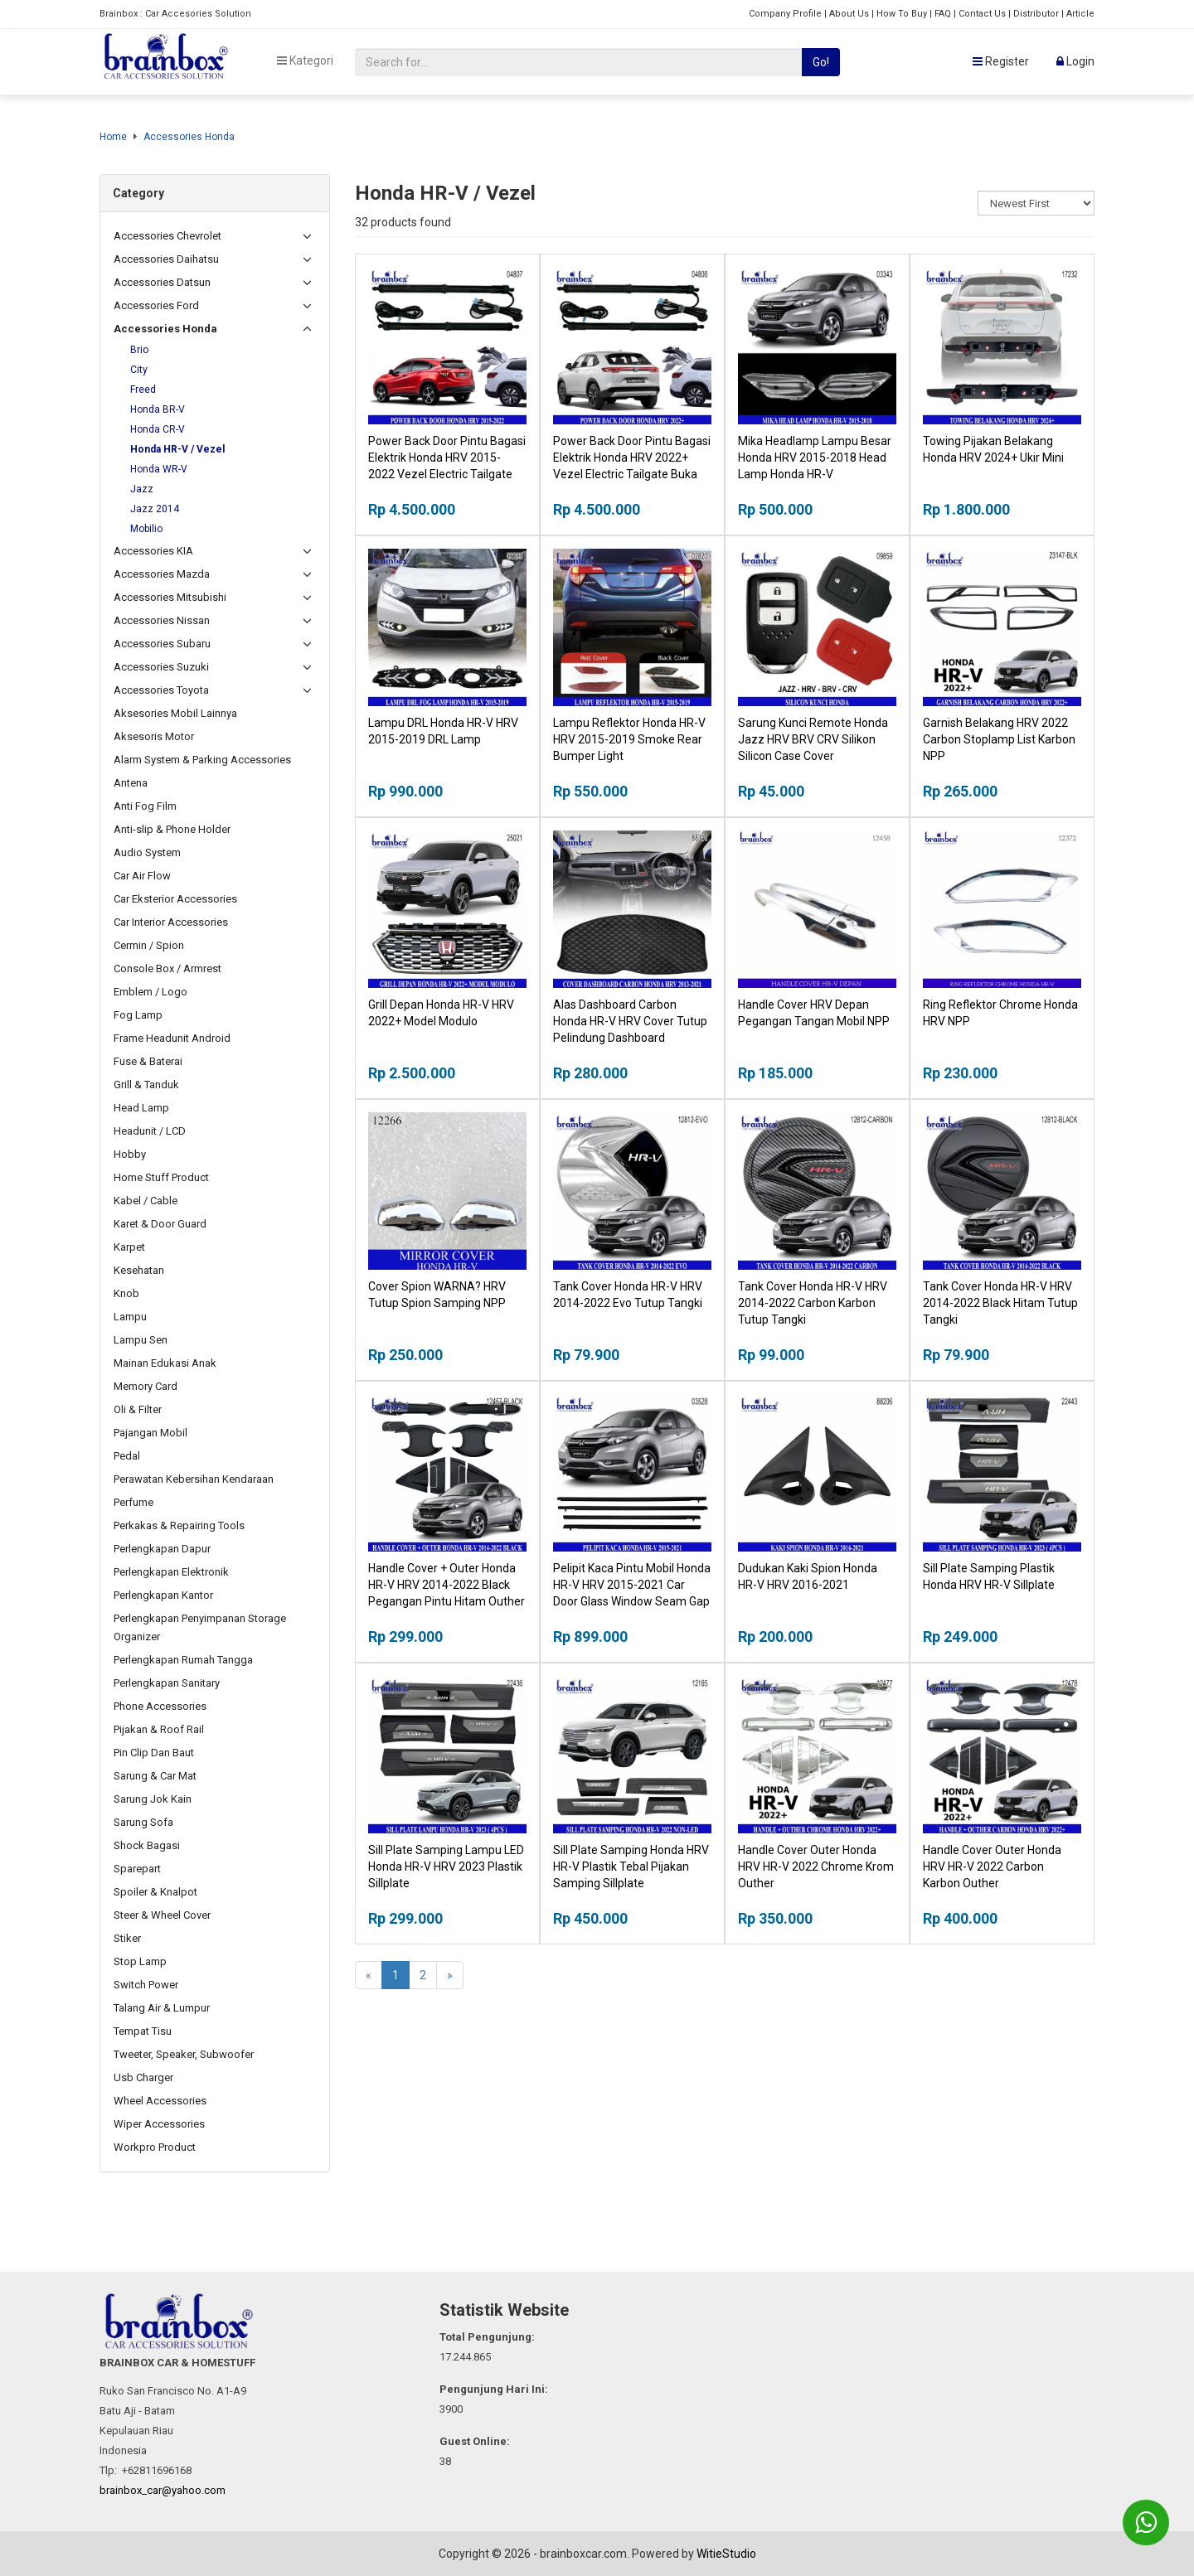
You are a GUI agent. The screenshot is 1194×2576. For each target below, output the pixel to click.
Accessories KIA (153, 551)
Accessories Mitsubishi (170, 597)
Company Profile (785, 13)
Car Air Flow (142, 875)
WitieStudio (726, 2553)
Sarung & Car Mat (155, 1776)
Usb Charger (143, 2077)
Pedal (127, 1456)
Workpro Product (155, 2147)
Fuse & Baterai (148, 1061)
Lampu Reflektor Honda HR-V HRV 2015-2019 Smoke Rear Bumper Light (629, 739)
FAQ (942, 13)
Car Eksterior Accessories (175, 899)
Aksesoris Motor (154, 736)
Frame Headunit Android (172, 1038)
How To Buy (901, 13)
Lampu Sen (140, 1340)
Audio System (147, 852)
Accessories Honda (189, 137)
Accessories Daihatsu (166, 259)
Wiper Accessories (159, 2124)
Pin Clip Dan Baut (154, 1752)
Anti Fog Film (145, 806)
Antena (131, 783)
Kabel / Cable (145, 1200)
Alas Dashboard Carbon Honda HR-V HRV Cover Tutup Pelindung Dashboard (630, 1021)
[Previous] (368, 1975)
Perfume (133, 1502)
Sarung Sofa (143, 1822)
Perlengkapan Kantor (163, 1595)
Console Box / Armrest (167, 968)
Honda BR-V (157, 409)
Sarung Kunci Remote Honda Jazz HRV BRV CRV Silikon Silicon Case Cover (813, 739)
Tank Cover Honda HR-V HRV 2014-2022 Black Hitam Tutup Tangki (1000, 1303)
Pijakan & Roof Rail (159, 1729)
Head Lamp (141, 1108)
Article (1080, 13)
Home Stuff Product (161, 1177)
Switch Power (146, 1984)
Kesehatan (139, 1270)
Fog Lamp (138, 1015)
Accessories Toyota (161, 690)
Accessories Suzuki (161, 667)
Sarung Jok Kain (153, 1799)
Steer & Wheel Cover (162, 1915)
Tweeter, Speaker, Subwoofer (184, 2054)
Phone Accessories (160, 1706)
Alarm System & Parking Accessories (202, 759)
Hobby (130, 1154)
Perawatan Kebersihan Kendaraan (194, 1479)
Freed (143, 389)
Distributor (1036, 13)
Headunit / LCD (150, 1131)
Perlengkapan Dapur (162, 1548)
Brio (139, 350)
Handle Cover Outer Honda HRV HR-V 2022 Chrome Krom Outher (816, 1866)
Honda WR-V (158, 469)
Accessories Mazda (162, 574)
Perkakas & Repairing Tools (179, 1525)
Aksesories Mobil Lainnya (175, 713)
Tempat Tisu (143, 2031)
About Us (849, 13)
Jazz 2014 (154, 509)
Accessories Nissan (162, 620)
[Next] (450, 1975)
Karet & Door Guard (160, 1224)
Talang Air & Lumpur (162, 2008)
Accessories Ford (156, 305)
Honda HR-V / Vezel (177, 449)
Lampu (130, 1316)
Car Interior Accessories (171, 922)
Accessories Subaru (162, 643)
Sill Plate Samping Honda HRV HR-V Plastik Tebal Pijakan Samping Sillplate (631, 1866)
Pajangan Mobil (150, 1432)
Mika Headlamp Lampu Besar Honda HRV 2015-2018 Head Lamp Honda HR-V (814, 457)
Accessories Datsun (162, 282)
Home (113, 137)
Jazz (141, 489)
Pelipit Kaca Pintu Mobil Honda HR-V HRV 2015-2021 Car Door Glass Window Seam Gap (632, 1585)
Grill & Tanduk (146, 1084)
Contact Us (982, 13)
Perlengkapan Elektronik (171, 1572)
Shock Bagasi (147, 1845)
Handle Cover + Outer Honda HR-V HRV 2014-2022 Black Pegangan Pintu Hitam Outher (446, 1585)
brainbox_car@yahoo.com (163, 2490)
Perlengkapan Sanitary (167, 1683)
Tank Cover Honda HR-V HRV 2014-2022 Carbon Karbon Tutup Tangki (812, 1303)
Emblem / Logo (150, 991)
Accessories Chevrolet (167, 236)
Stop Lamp (140, 1961)
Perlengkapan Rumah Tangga (183, 1660)
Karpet (129, 1247)
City (139, 369)
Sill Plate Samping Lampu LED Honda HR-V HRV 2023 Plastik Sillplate (446, 1866)
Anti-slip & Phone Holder (172, 829)
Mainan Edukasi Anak (165, 1363)
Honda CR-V (157, 429)
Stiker (127, 1938)
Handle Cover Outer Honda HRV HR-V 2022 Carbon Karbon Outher (992, 1866)
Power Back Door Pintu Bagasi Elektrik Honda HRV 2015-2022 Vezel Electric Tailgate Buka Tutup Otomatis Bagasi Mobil (447, 474)
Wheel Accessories (160, 2100)
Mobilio (146, 529)
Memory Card (145, 1386)
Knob (126, 1293)
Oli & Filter (138, 1409)
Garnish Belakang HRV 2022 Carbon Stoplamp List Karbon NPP (999, 739)
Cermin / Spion (149, 945)
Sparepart (137, 1868)
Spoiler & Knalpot (155, 1892)
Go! (821, 62)
